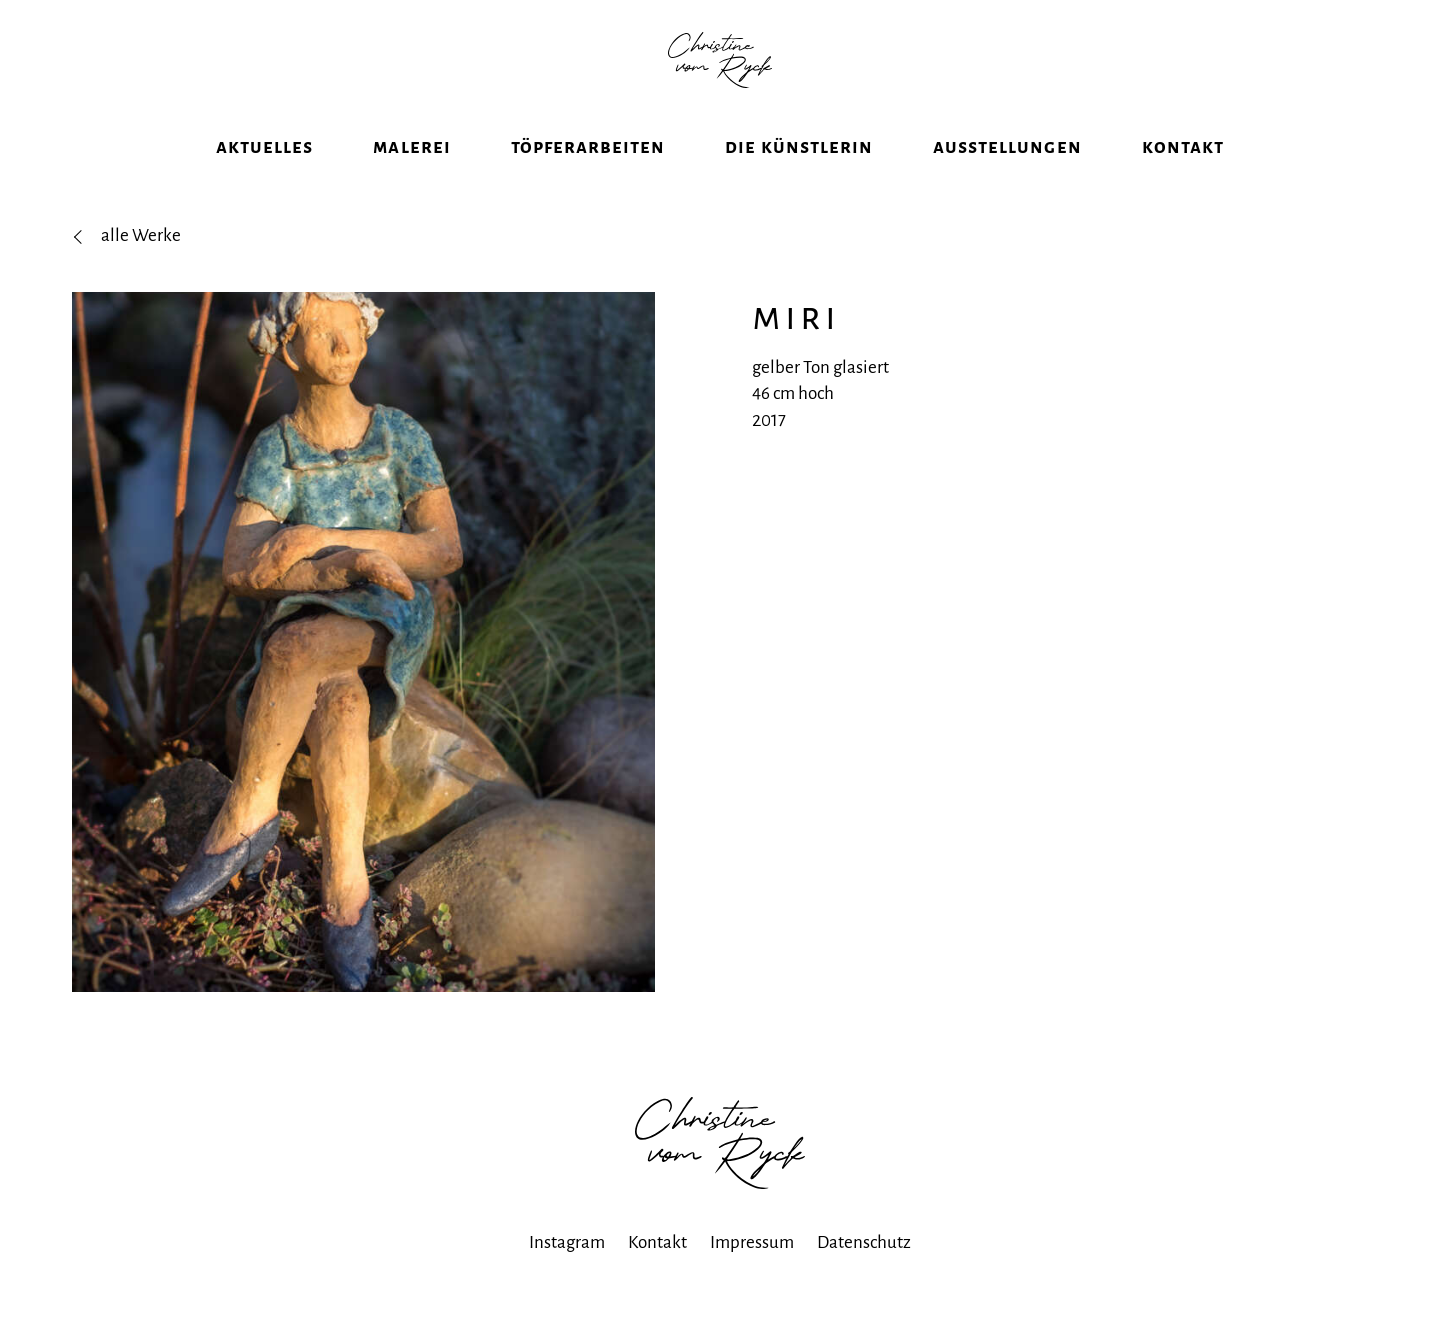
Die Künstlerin (799, 177)
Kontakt (1183, 177)
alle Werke (141, 266)
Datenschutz (864, 1273)
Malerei (411, 177)
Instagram (567, 1273)
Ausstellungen (1007, 177)
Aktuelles (264, 177)
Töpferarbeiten (588, 177)
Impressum (752, 1273)
